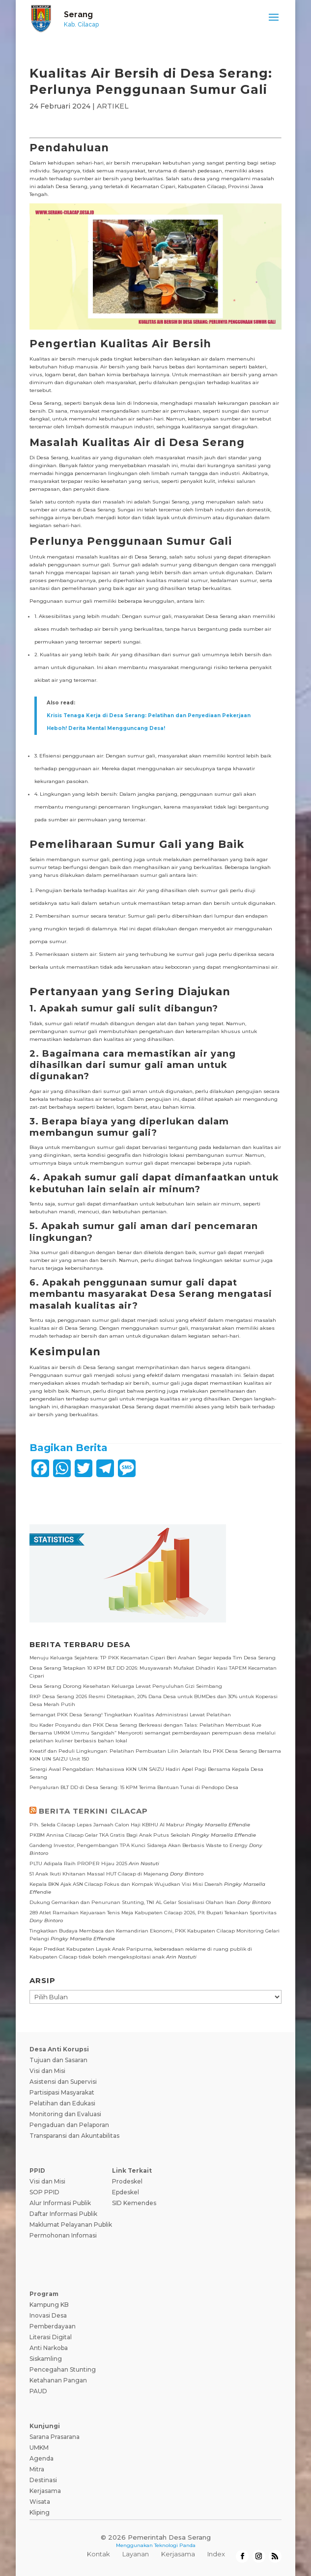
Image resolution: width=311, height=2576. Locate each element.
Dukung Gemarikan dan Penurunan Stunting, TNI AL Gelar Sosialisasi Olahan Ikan (132, 1902)
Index (216, 2554)
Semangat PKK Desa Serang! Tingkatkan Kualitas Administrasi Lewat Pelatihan (130, 1714)
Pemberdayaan (52, 2326)
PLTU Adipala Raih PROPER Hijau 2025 (78, 1863)
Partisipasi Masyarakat (61, 2092)
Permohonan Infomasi (63, 2235)
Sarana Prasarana (54, 2436)
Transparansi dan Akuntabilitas (74, 2135)
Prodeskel (127, 2181)
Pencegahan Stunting (62, 2369)
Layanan (135, 2554)
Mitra (36, 2469)
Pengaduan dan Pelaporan (69, 2124)
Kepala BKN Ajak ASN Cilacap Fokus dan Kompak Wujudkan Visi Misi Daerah (126, 1884)
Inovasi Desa (48, 2315)
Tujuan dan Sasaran (58, 2060)
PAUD (38, 2391)
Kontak (98, 2554)
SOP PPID (44, 2192)
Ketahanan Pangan (58, 2380)
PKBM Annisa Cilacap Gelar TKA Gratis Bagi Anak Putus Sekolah (109, 1835)
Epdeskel (125, 2192)
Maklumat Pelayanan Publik (70, 2224)
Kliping (39, 2512)
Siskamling (45, 2358)
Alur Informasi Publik (60, 2203)
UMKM (39, 2447)
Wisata (39, 2501)
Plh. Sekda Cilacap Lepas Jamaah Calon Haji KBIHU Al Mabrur (106, 1824)
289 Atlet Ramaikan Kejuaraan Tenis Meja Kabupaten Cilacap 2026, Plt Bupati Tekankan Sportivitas (153, 1912)
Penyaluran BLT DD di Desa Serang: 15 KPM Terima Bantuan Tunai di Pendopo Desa (133, 1787)
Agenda (41, 2458)
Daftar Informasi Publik (63, 2213)
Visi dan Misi (47, 2070)
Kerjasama (45, 2490)
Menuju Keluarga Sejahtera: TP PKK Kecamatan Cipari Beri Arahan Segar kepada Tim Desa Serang (152, 1657)
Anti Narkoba (48, 2348)
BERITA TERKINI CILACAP (93, 1811)
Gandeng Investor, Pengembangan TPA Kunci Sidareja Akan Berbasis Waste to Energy (138, 1845)
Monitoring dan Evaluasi (65, 2114)
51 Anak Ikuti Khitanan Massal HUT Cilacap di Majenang (99, 1874)
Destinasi (43, 2480)
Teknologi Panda (175, 2545)
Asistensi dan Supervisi (63, 2081)
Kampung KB (49, 2304)
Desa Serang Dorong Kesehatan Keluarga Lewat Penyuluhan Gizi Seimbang (125, 1686)
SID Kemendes (134, 2203)
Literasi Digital (50, 2337)
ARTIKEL (113, 106)
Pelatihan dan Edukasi (62, 2103)
